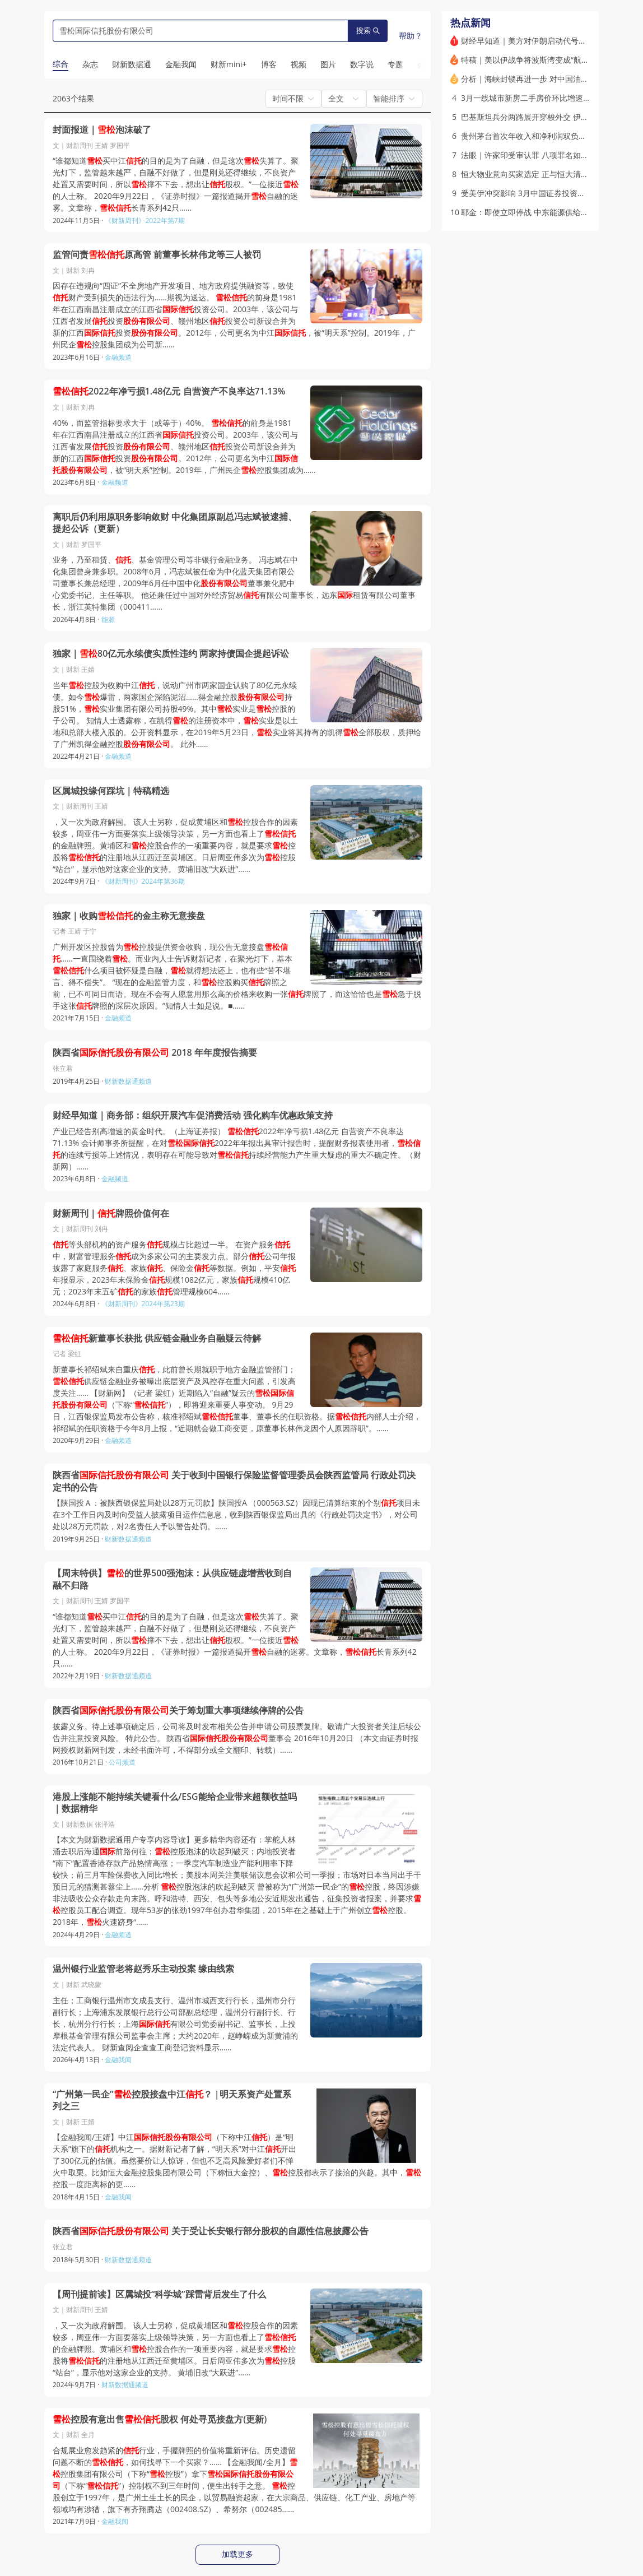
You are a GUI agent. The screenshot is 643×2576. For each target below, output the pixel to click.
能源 (108, 619)
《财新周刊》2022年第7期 (144, 220)
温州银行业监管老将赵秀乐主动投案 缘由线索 (143, 1969)
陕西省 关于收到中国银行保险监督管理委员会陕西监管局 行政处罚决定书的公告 (234, 1481)
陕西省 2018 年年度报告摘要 (155, 1053)
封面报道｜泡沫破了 (102, 130)
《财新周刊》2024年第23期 (143, 1303)
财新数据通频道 (128, 1081)
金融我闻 (118, 2059)
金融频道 (118, 357)
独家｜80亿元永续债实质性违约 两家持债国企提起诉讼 (171, 654)
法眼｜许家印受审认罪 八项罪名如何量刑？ (536, 155)
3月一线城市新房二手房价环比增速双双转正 (537, 97)
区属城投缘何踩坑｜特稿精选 (111, 791)
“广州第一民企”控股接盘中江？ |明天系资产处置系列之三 (172, 2100)
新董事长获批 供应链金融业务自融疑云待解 (157, 1338)
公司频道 (122, 1762)
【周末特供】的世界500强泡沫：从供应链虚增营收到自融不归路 (172, 1579)
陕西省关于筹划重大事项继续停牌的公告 (178, 1710)
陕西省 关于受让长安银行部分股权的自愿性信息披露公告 (211, 2231)
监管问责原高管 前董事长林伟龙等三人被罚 (157, 255)
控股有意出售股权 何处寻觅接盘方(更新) (160, 2419)
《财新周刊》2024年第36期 (143, 881)
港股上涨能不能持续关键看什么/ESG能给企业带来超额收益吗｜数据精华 (175, 1803)
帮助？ (410, 35)
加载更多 (237, 2554)
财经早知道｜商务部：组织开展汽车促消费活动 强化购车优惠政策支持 (193, 1115)
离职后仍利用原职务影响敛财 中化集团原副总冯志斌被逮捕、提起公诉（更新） (175, 523)
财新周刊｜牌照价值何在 (111, 1213)
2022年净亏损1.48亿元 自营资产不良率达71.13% (169, 391)
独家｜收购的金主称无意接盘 (129, 916)
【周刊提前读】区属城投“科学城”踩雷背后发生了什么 (159, 2294)
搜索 (368, 30)
